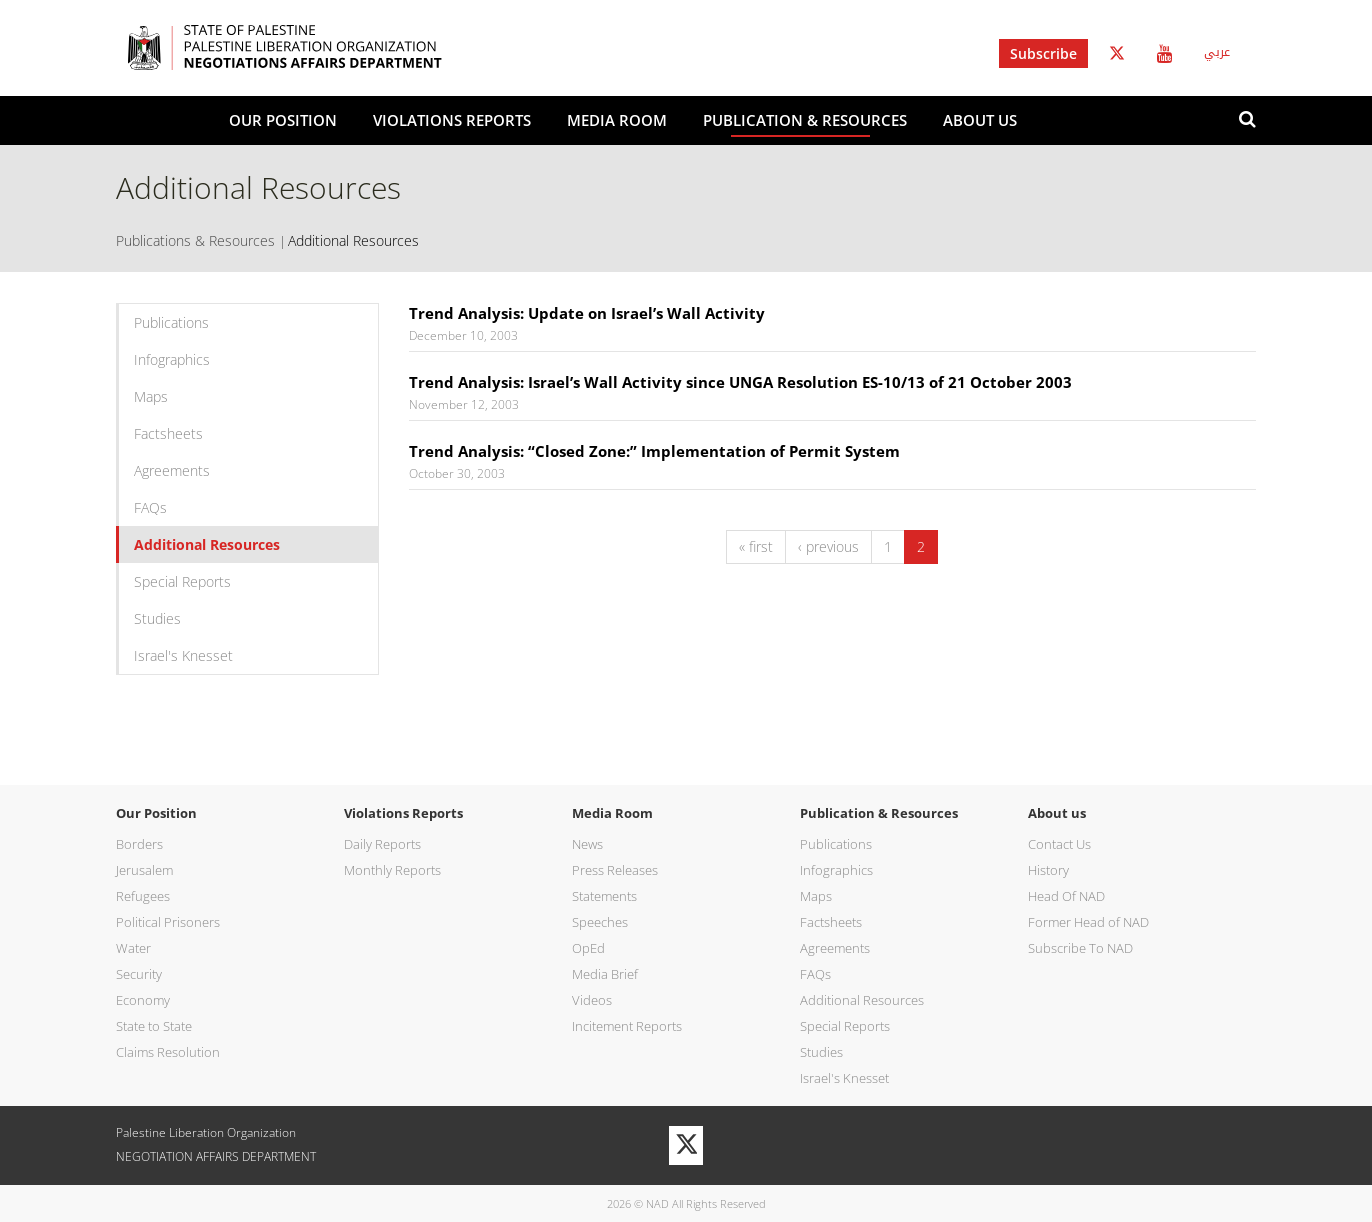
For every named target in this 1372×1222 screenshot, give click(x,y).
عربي (1217, 52)
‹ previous (828, 546)
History (1048, 870)
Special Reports (182, 581)
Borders (139, 844)
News (587, 844)
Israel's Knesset (183, 655)
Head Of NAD (1066, 896)
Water (133, 948)
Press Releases (615, 870)
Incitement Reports (627, 1026)
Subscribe (1043, 53)
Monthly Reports (392, 870)
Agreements (172, 470)
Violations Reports (452, 120)
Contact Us (1059, 844)
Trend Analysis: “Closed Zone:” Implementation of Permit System (654, 451)
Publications (171, 322)
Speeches (600, 922)
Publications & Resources (195, 240)
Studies (157, 618)
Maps (151, 396)
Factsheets (168, 433)
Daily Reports (382, 844)
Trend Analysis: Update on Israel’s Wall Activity (587, 313)
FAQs (150, 507)
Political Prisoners (168, 922)
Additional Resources (207, 544)
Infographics (172, 359)
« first (756, 546)
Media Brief (605, 974)
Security (139, 974)
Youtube (1164, 53)
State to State (154, 1026)
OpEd (588, 948)
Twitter (1117, 53)
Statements (604, 896)
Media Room (617, 120)
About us (980, 120)
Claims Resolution (168, 1052)
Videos (592, 1000)
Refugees (143, 896)
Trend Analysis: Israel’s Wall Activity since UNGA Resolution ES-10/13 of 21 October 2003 (740, 382)
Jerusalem (144, 870)
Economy (143, 1000)
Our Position (283, 120)
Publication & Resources (805, 120)
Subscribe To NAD (1080, 948)
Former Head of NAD (1088, 922)
